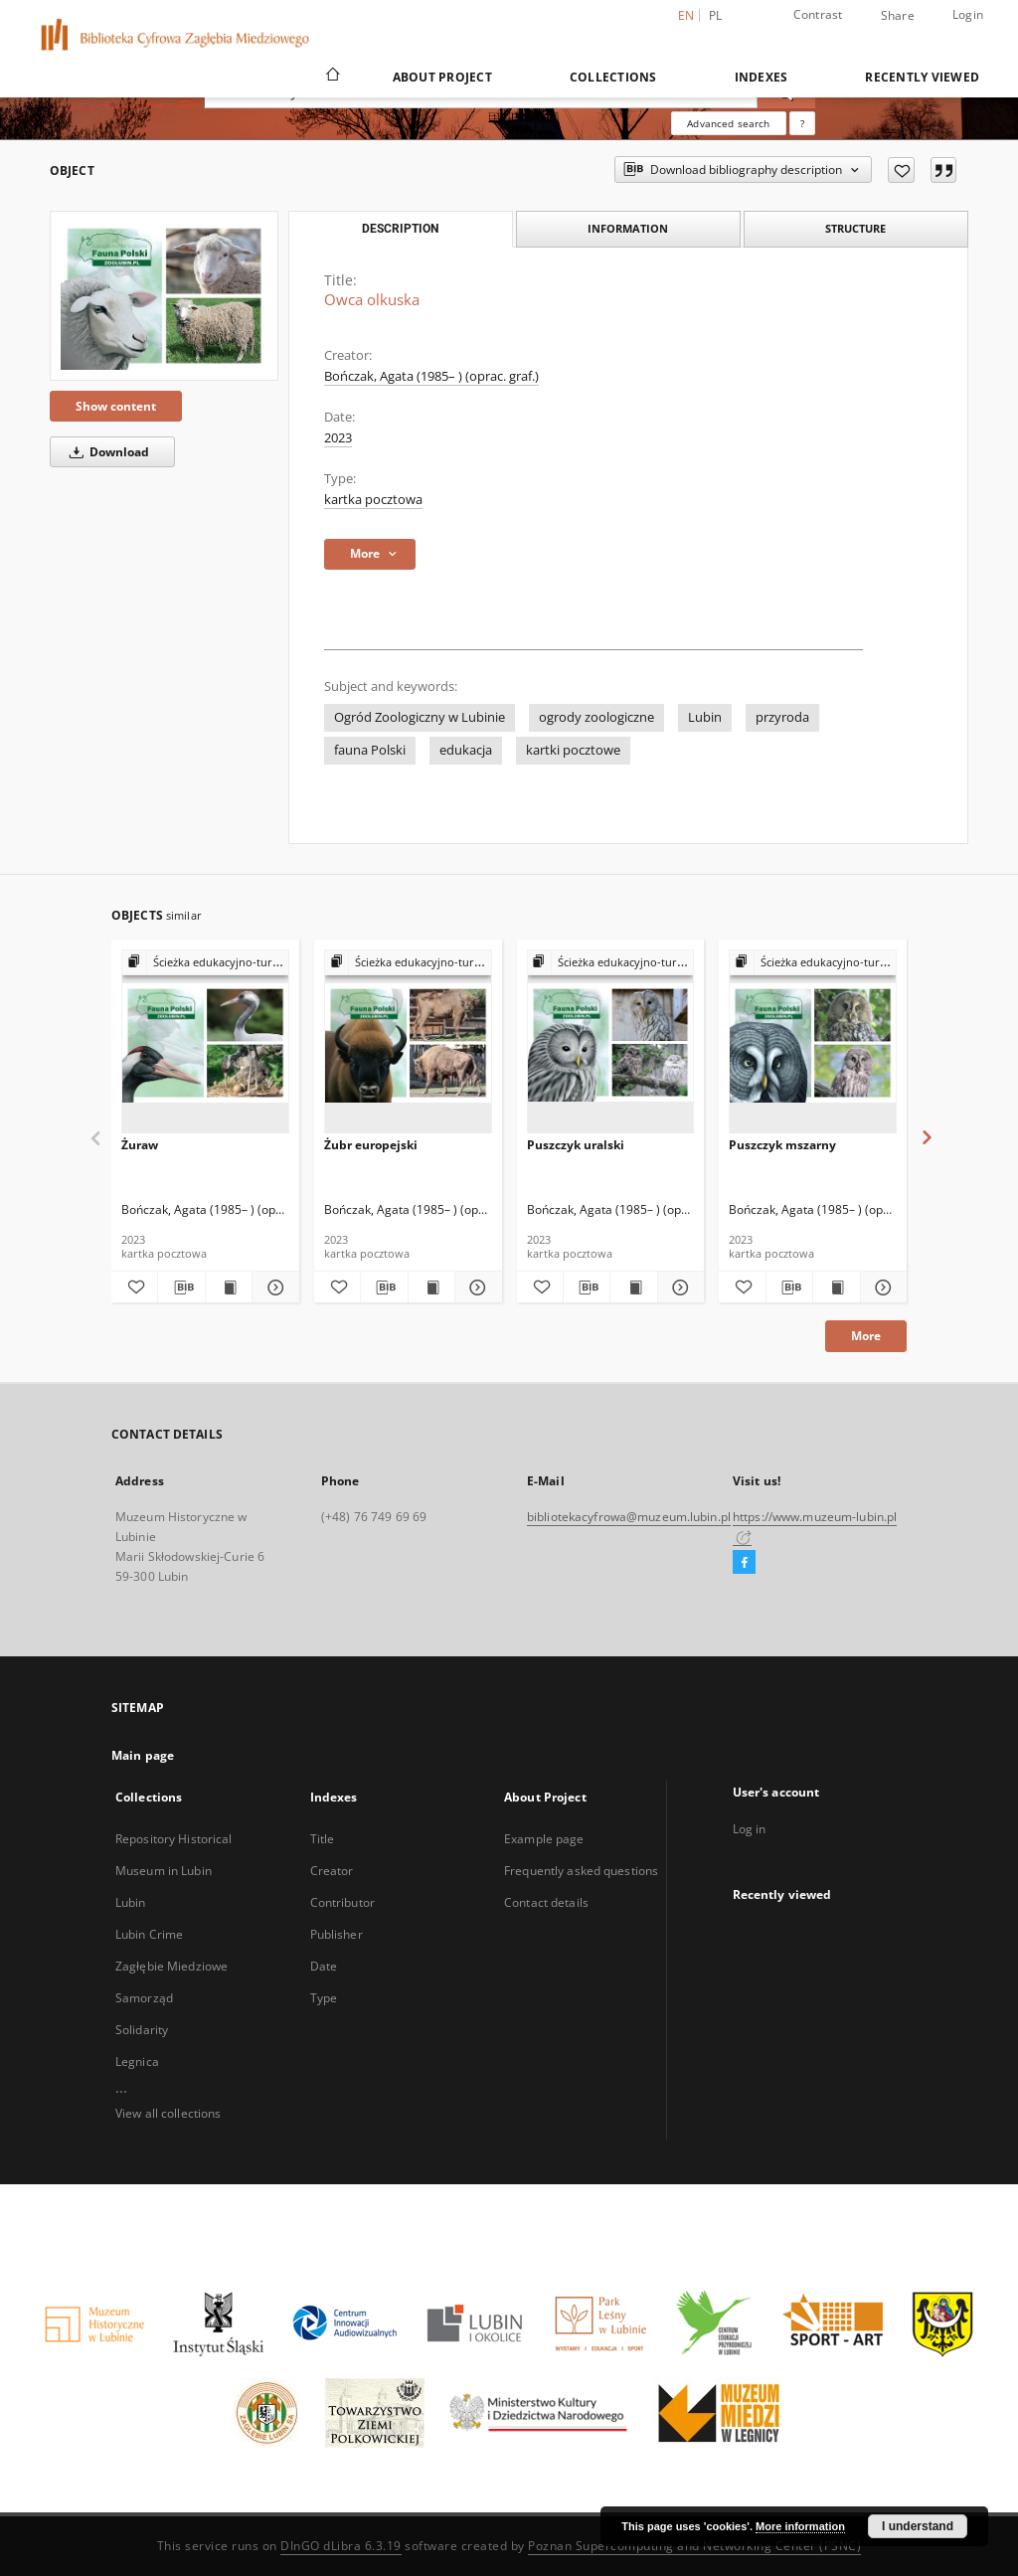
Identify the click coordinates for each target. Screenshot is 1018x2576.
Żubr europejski (371, 1144)
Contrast (818, 14)
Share (898, 16)
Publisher (336, 1934)
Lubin (705, 717)
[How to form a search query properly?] (802, 123)
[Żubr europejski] (408, 1042)
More (866, 1335)
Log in (749, 1828)
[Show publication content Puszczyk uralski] (633, 1287)
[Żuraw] (205, 1042)
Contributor (342, 1902)
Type (323, 1997)
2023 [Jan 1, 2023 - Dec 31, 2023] (338, 437)
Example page (544, 1838)
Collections (613, 77)
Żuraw (139, 1144)
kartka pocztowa (373, 499)
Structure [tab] (855, 228)
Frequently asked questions (581, 1870)
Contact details (546, 1902)
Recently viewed (922, 77)
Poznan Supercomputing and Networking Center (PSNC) (694, 2545)
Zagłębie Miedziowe (171, 1966)
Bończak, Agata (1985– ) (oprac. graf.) (431, 376)
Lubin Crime (149, 1934)
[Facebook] (744, 1563)
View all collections (168, 2113)
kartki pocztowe (573, 750)
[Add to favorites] (901, 170)
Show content (116, 406)
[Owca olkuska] (164, 296)
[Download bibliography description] (181, 1287)
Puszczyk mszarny (782, 1144)
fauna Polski (370, 750)
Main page (142, 1755)
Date (323, 1966)
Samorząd (144, 1997)
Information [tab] (628, 228)
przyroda (782, 717)
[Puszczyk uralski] (611, 1042)
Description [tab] (400, 229)
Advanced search (728, 123)
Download (106, 451)
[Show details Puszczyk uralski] (678, 1287)
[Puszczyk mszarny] (813, 1042)
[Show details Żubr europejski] (475, 1287)
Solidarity (141, 2029)
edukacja (465, 750)
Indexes (761, 77)
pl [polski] (716, 15)
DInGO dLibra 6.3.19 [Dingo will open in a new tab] (341, 2545)
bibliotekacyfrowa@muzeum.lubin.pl (629, 1516)
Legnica (137, 2061)
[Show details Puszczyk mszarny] (881, 1287)
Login (967, 14)
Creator (332, 1870)
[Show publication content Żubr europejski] (431, 1287)
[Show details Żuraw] (272, 1287)
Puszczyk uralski (575, 1144)
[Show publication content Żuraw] (229, 1287)
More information (800, 2526)
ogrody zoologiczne (596, 717)
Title (322, 1838)
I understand (917, 2526)
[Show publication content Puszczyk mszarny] (836, 1287)
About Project (442, 77)
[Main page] (331, 76)
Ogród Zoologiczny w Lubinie (419, 717)
